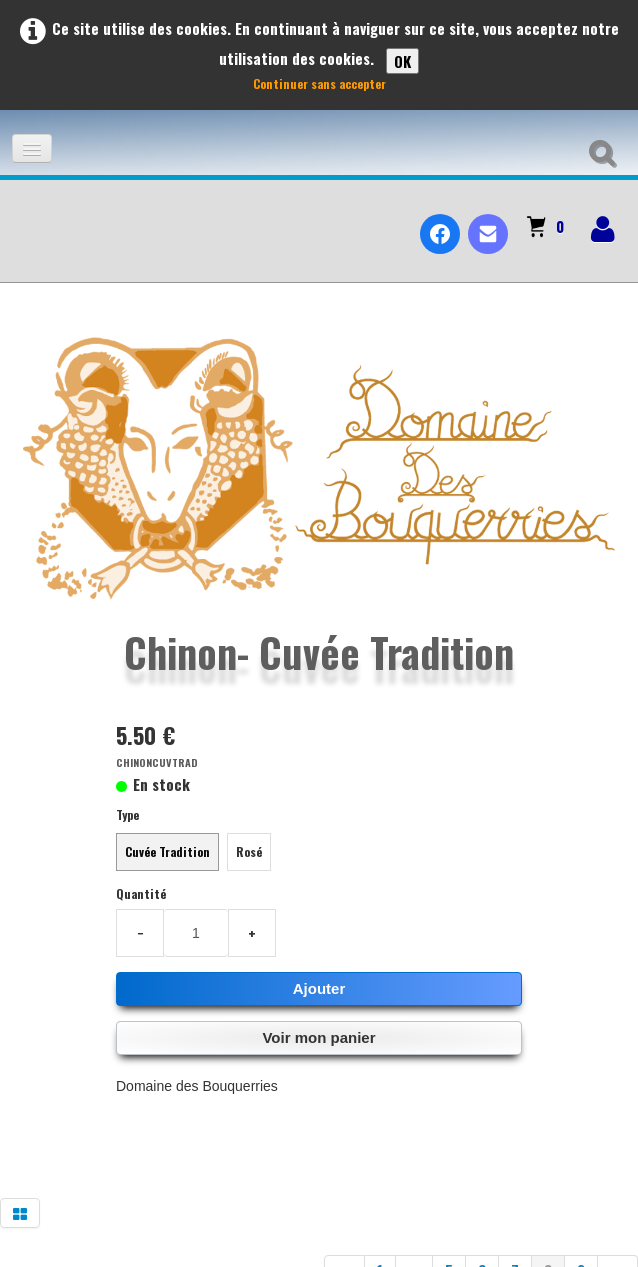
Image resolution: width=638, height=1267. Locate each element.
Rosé (249, 851)
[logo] (23, 217)
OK (402, 61)
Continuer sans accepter (319, 83)
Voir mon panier (318, 1037)
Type (127, 814)
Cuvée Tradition (167, 851)
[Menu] (32, 148)
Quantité (141, 893)
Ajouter (319, 988)
